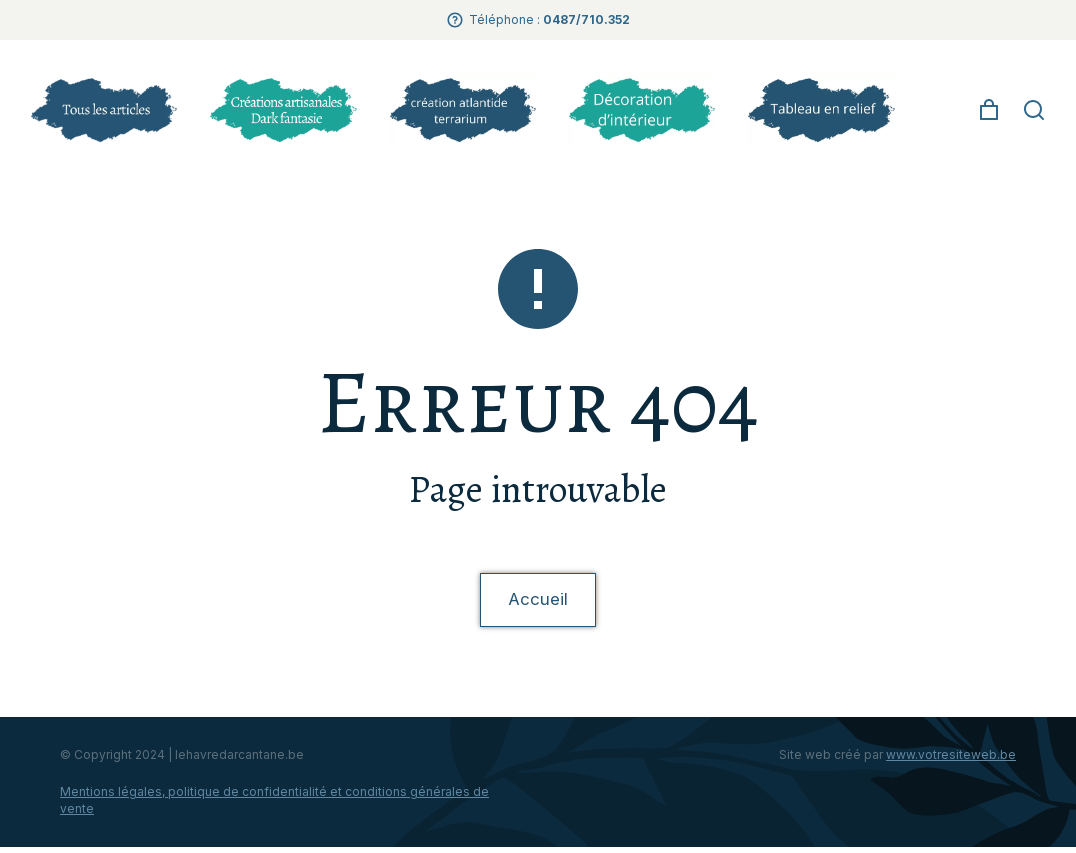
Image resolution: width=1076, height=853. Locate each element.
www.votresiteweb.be (951, 760)
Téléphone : (549, 19)
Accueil (538, 602)
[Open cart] (989, 110)
